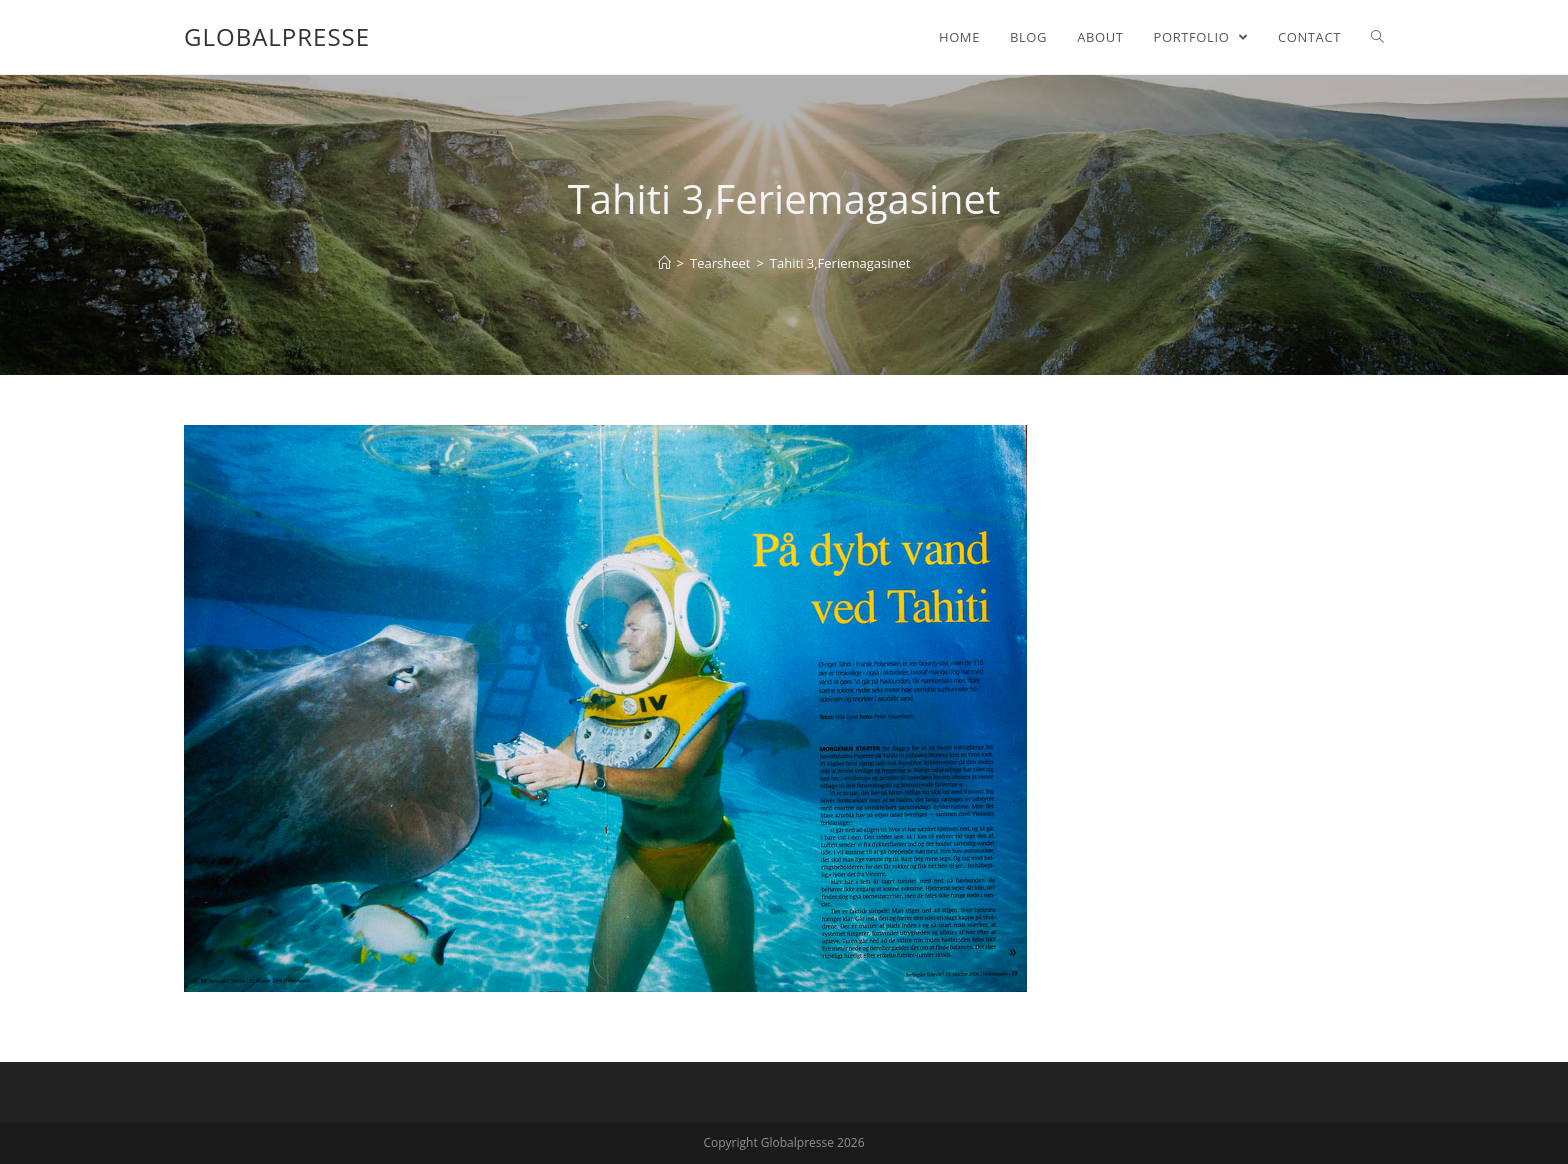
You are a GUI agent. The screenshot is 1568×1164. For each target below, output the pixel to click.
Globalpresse (277, 36)
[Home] (664, 263)
